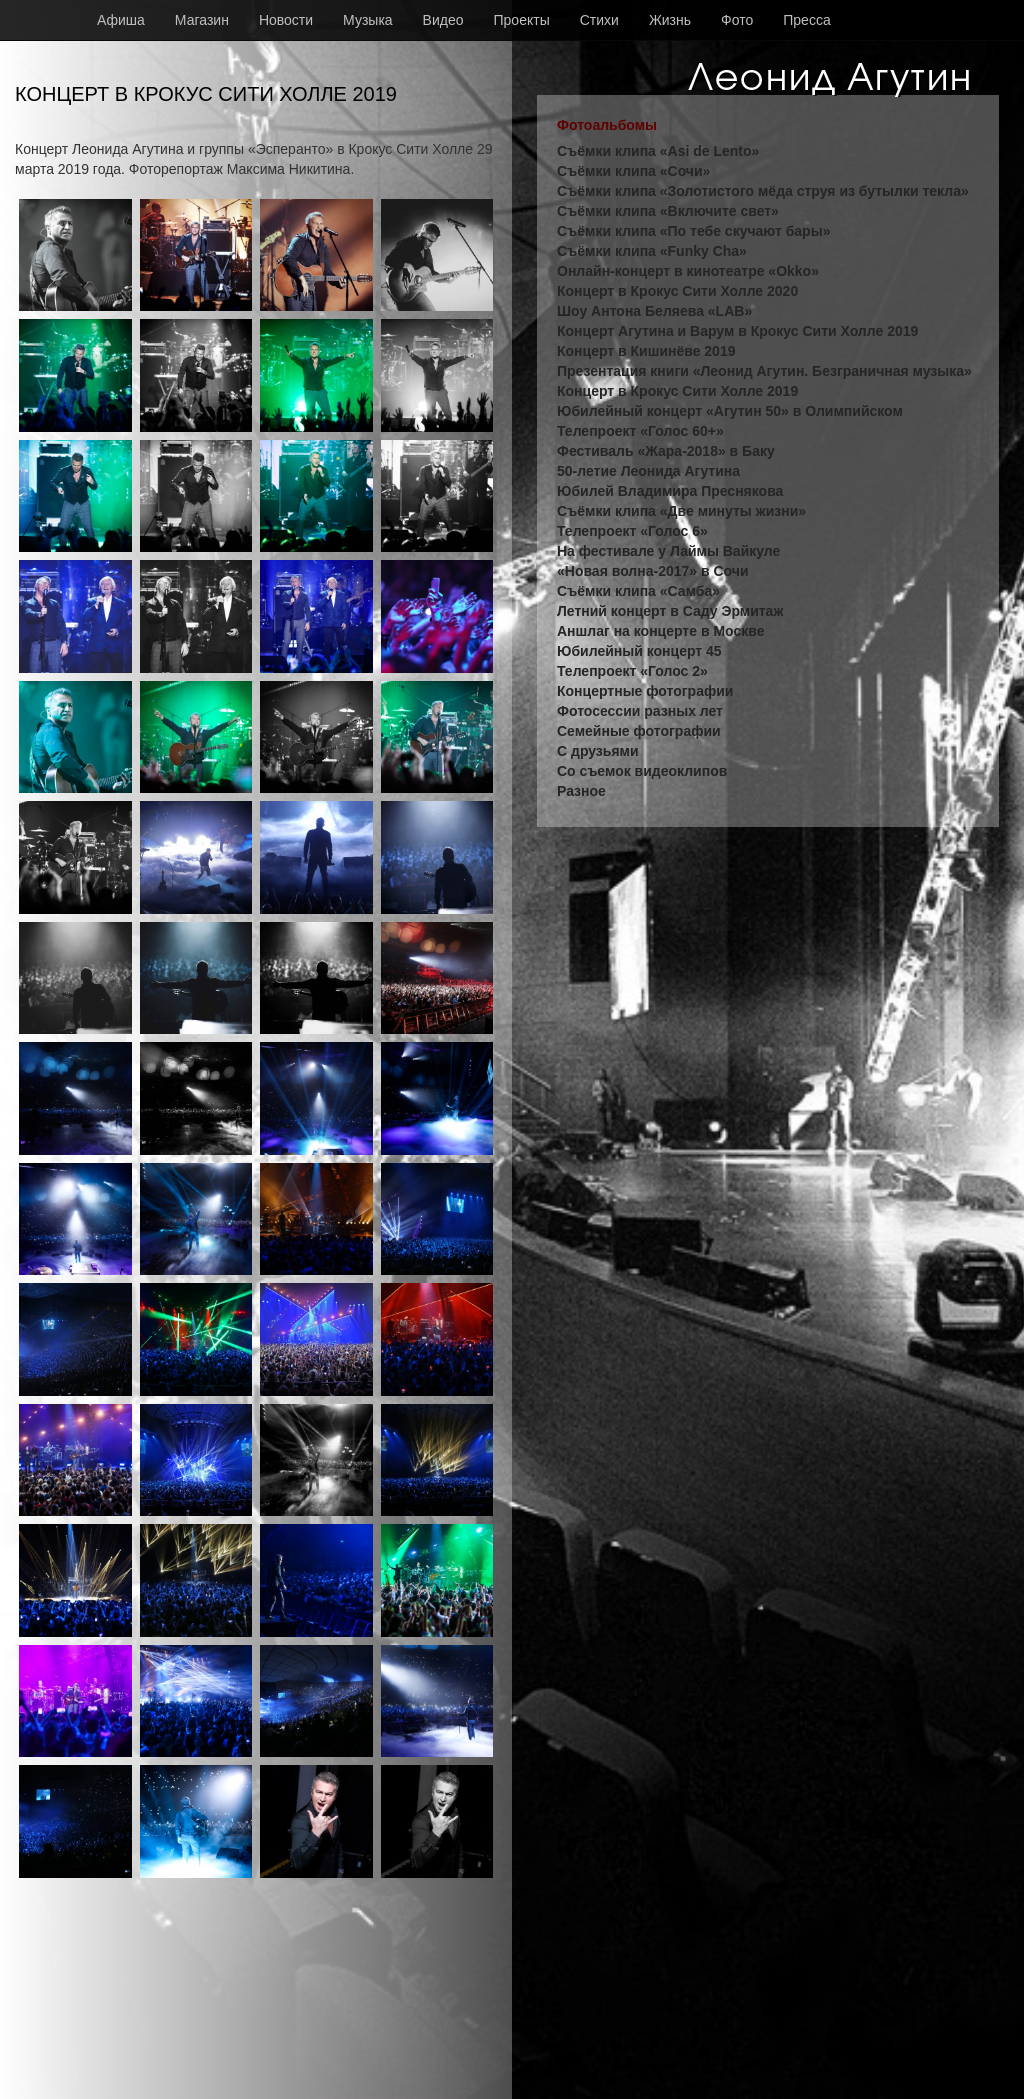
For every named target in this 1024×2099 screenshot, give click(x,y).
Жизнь (670, 20)
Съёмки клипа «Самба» (638, 591)
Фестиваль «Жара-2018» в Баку (666, 451)
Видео (443, 20)
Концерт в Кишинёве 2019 (646, 351)
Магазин (202, 20)
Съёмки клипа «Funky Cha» (652, 251)
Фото (737, 20)
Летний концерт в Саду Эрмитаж (670, 611)
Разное (581, 791)
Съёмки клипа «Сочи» (633, 171)
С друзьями (598, 751)
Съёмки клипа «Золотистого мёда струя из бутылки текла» (763, 191)
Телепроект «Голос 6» (632, 531)
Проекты (522, 20)
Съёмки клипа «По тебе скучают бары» (693, 231)
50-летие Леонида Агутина (648, 471)
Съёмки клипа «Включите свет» (668, 211)
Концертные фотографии (645, 691)
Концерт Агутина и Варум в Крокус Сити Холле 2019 (737, 331)
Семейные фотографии (639, 731)
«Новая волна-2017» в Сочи (653, 571)
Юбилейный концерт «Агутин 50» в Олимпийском (730, 411)
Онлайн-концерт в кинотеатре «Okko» (688, 271)
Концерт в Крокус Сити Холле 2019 (677, 391)
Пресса (806, 20)
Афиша (121, 20)
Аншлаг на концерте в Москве (660, 631)
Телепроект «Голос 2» (632, 671)
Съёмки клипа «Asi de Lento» (658, 151)
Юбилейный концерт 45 (639, 651)
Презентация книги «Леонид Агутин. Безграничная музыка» (764, 371)
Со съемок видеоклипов (642, 771)
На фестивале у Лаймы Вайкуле (668, 551)
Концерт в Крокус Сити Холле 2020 (677, 291)
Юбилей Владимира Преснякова (670, 491)
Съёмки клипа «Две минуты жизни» (681, 511)
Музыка (368, 20)
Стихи (599, 20)
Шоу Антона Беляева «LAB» (654, 311)
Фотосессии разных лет (640, 711)
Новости (286, 20)
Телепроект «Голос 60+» (640, 431)
